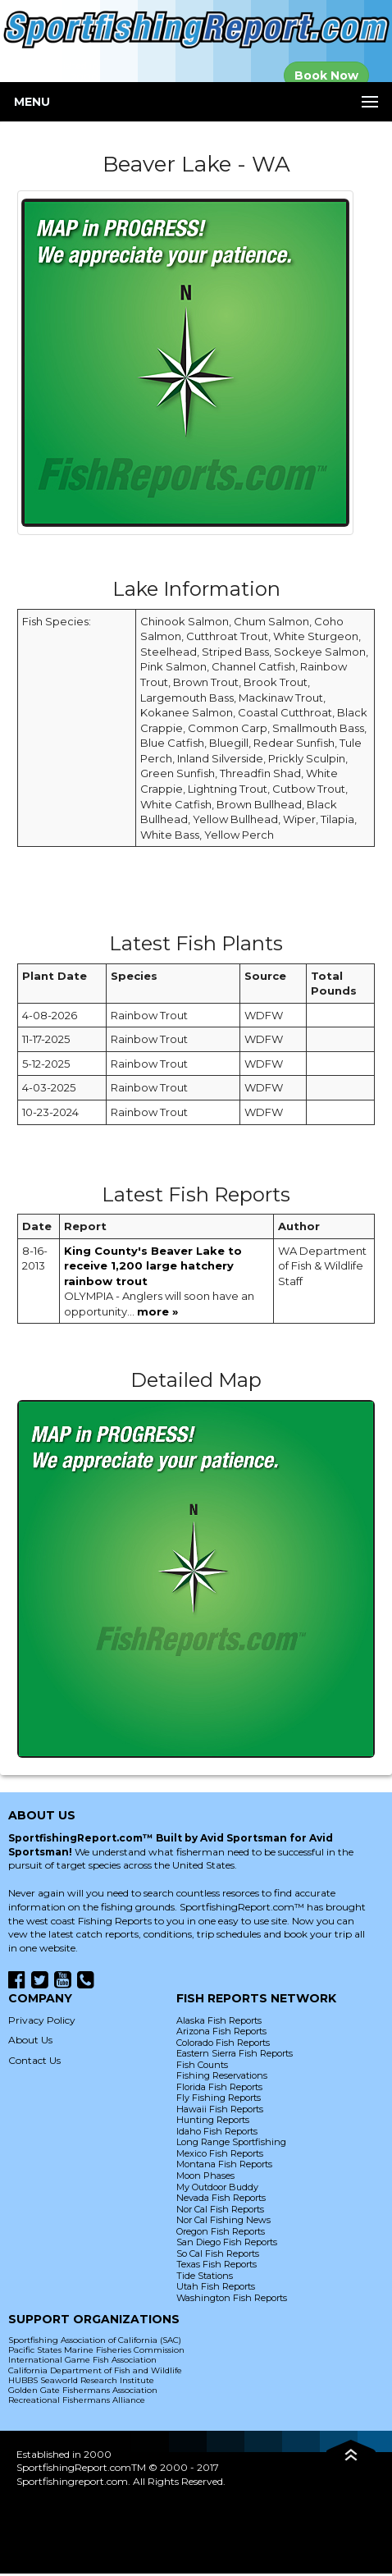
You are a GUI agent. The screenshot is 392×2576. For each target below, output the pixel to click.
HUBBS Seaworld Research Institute (81, 2380)
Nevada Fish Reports (221, 2197)
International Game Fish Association (82, 2359)
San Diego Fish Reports (226, 2242)
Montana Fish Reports (224, 2164)
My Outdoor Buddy (217, 2187)
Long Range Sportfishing (231, 2142)
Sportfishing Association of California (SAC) (94, 2340)
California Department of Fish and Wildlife (95, 2370)
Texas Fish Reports (216, 2264)
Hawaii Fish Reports (219, 2109)
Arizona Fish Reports (221, 2031)
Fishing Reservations (221, 2075)
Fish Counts (202, 2064)
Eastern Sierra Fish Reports (234, 2053)
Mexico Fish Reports (219, 2153)
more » (157, 1311)
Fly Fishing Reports (218, 2097)
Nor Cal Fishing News (223, 2220)
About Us (30, 2040)
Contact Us (34, 2060)
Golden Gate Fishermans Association (82, 2390)
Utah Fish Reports (215, 2286)
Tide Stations (204, 2275)
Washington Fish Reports (231, 2298)
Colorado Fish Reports (223, 2042)
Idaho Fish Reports (217, 2131)
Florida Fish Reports (219, 2087)
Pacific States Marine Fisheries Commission (96, 2350)
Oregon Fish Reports (220, 2231)
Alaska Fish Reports (219, 2020)
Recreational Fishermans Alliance (76, 2400)
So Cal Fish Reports (217, 2253)
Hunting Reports (212, 2119)
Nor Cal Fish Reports (220, 2209)
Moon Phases (205, 2175)
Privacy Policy (41, 2020)
